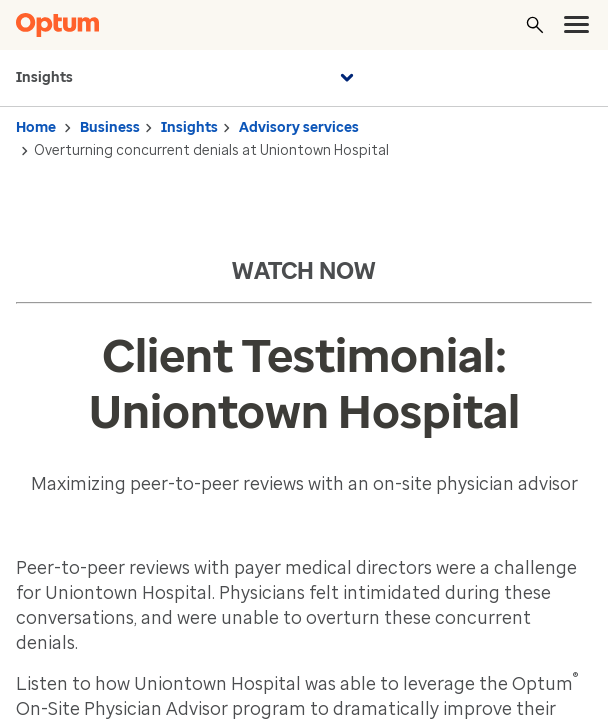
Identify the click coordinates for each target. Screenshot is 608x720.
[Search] (535, 25)
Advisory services (299, 127)
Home (36, 127)
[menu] (577, 25)
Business (110, 127)
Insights (187, 78)
